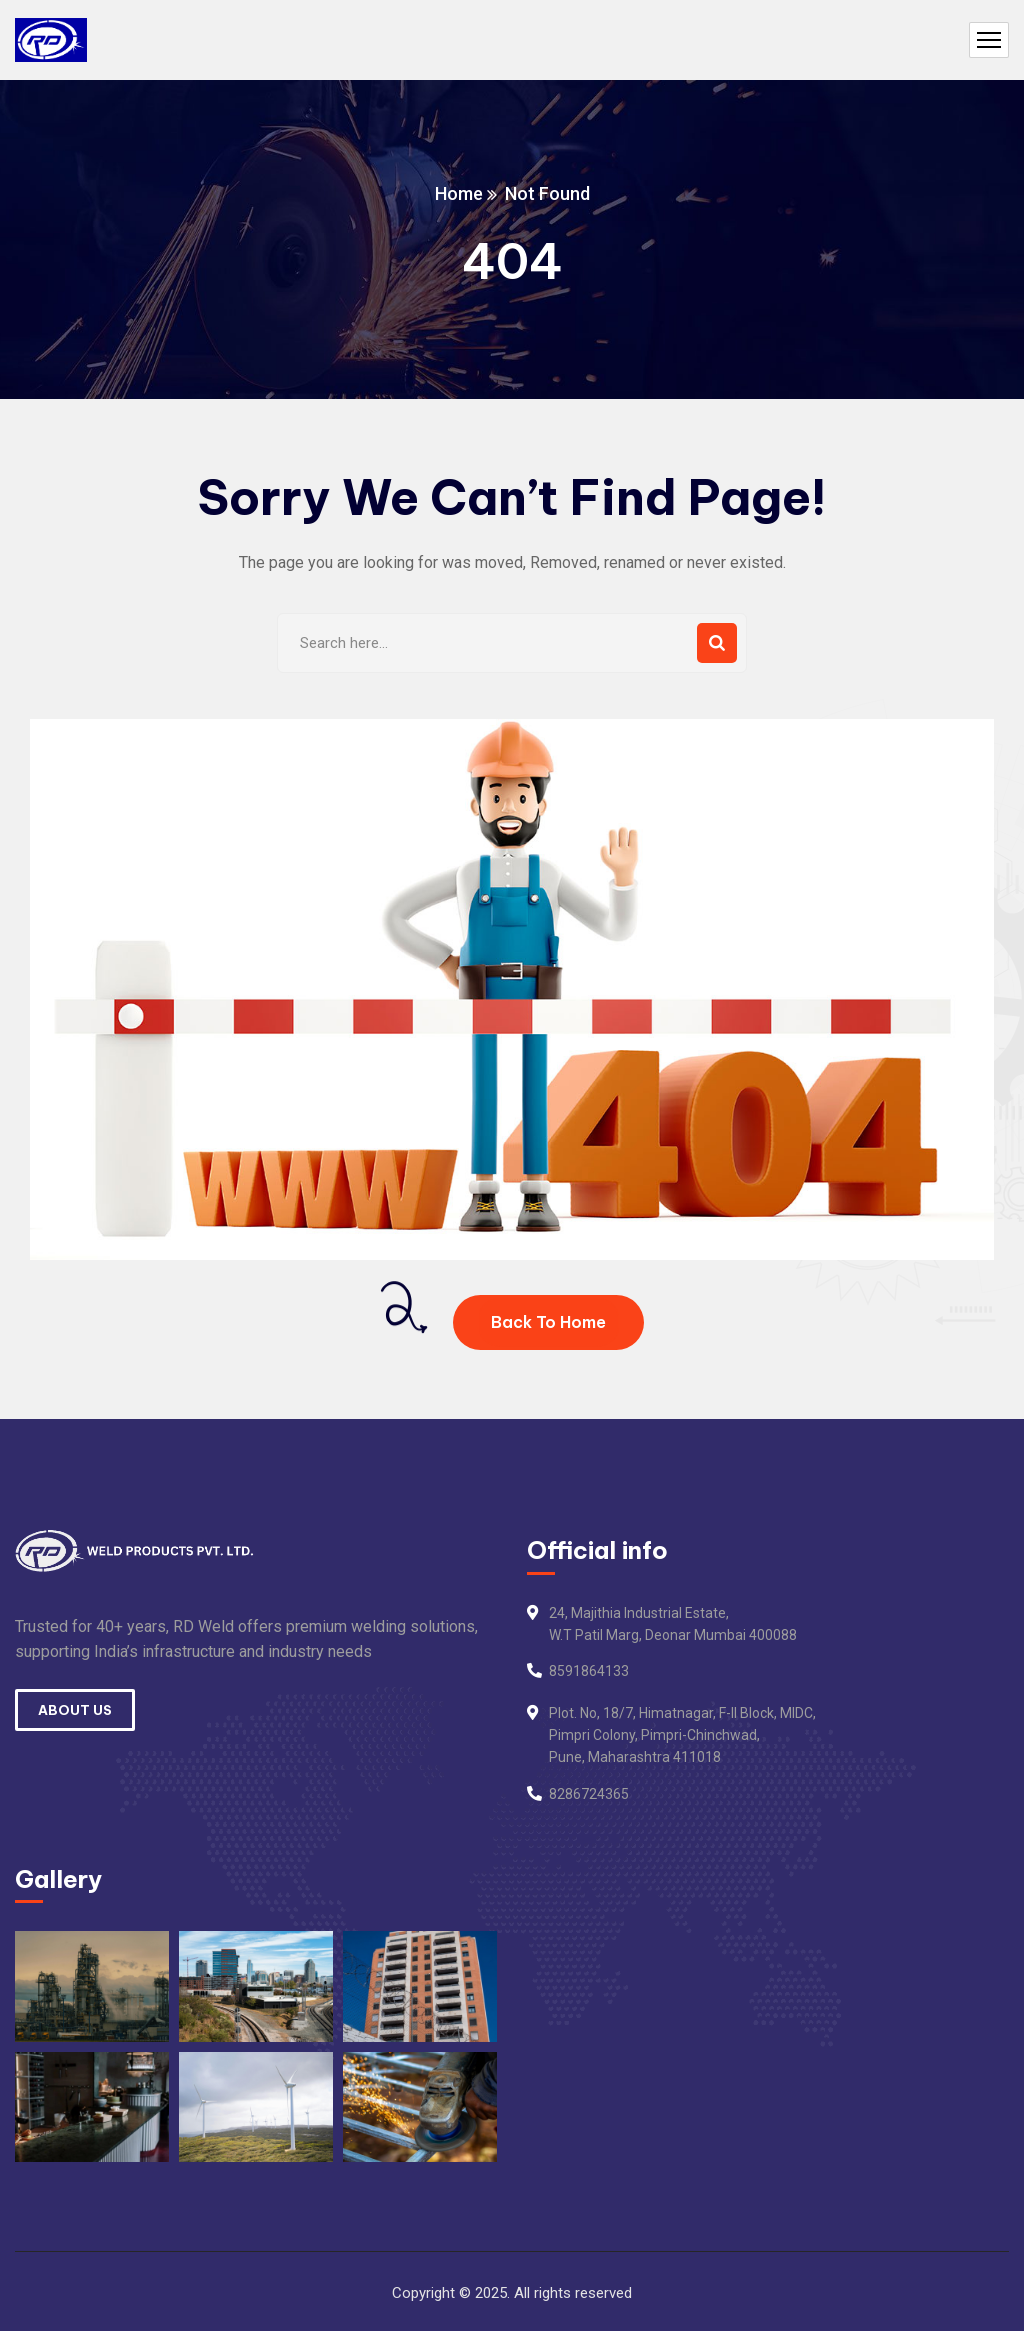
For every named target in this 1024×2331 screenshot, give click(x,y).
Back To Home (548, 1322)
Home (459, 193)
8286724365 (589, 1794)
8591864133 (589, 1671)
